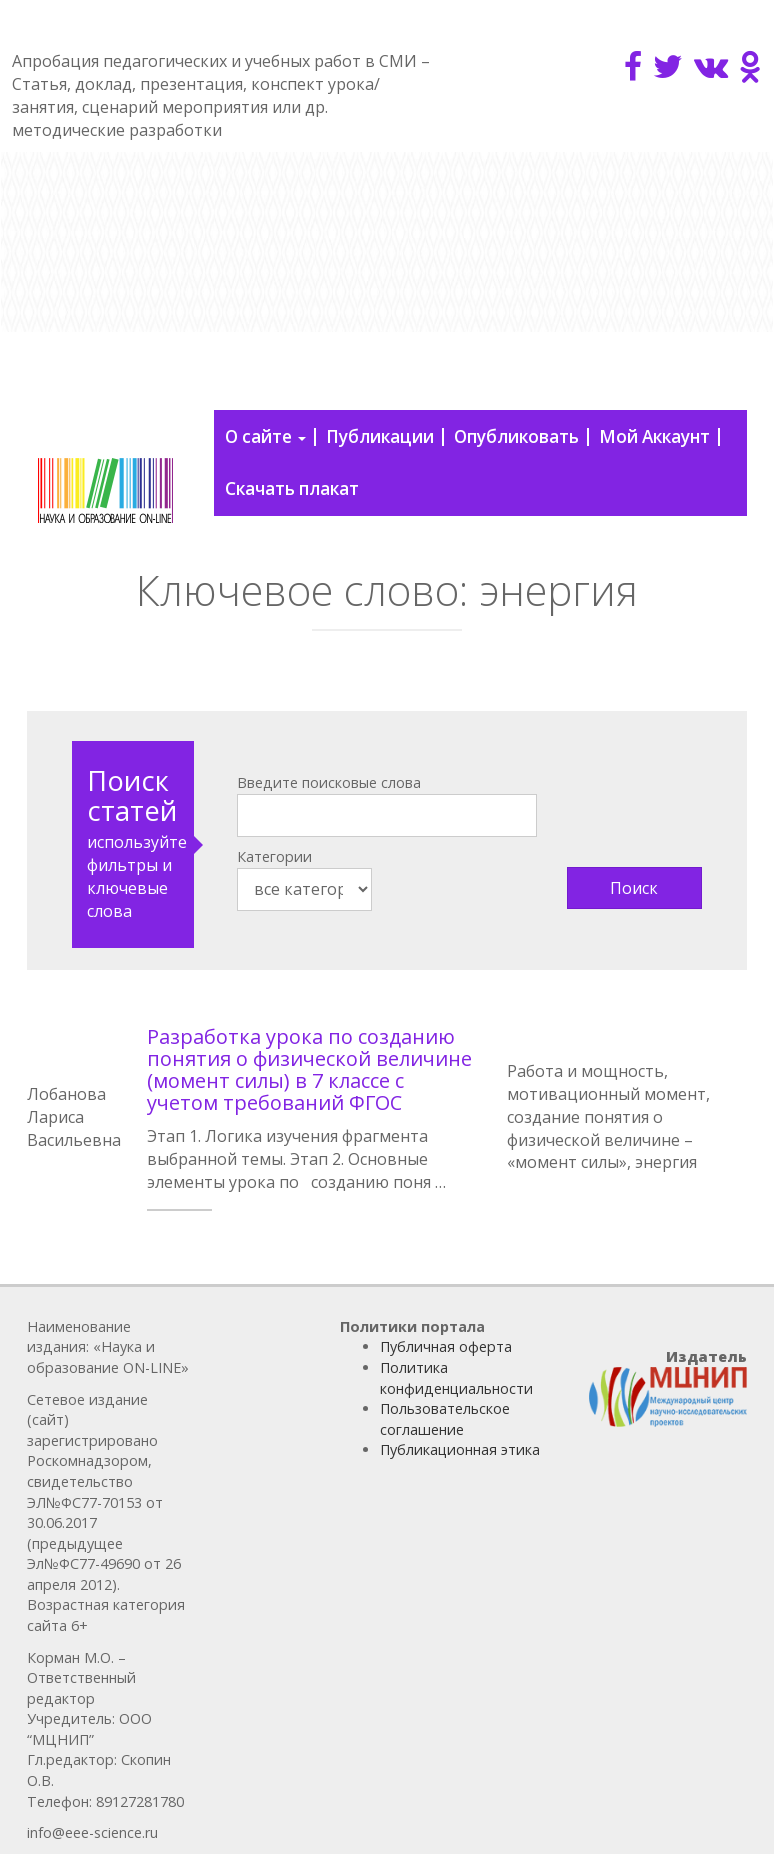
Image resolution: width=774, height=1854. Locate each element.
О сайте (265, 436)
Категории (274, 856)
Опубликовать (516, 436)
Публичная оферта (446, 1346)
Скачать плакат (292, 488)
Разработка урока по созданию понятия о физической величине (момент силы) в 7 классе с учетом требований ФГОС (309, 1069)
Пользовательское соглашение (445, 1419)
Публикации (380, 436)
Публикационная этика (460, 1449)
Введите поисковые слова (329, 782)
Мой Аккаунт (654, 436)
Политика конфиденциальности (456, 1378)
